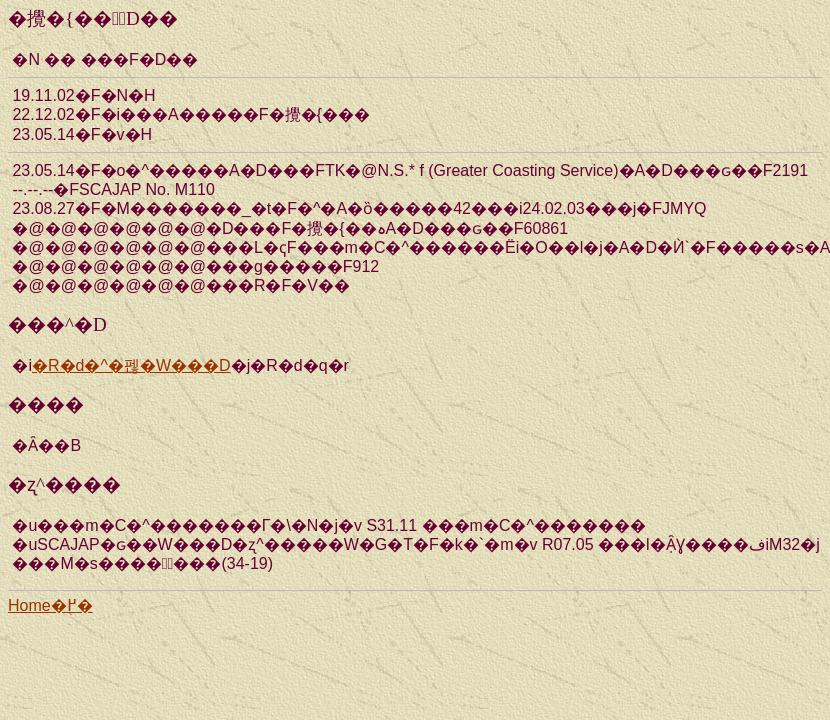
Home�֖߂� (50, 605)
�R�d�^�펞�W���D (131, 365)
